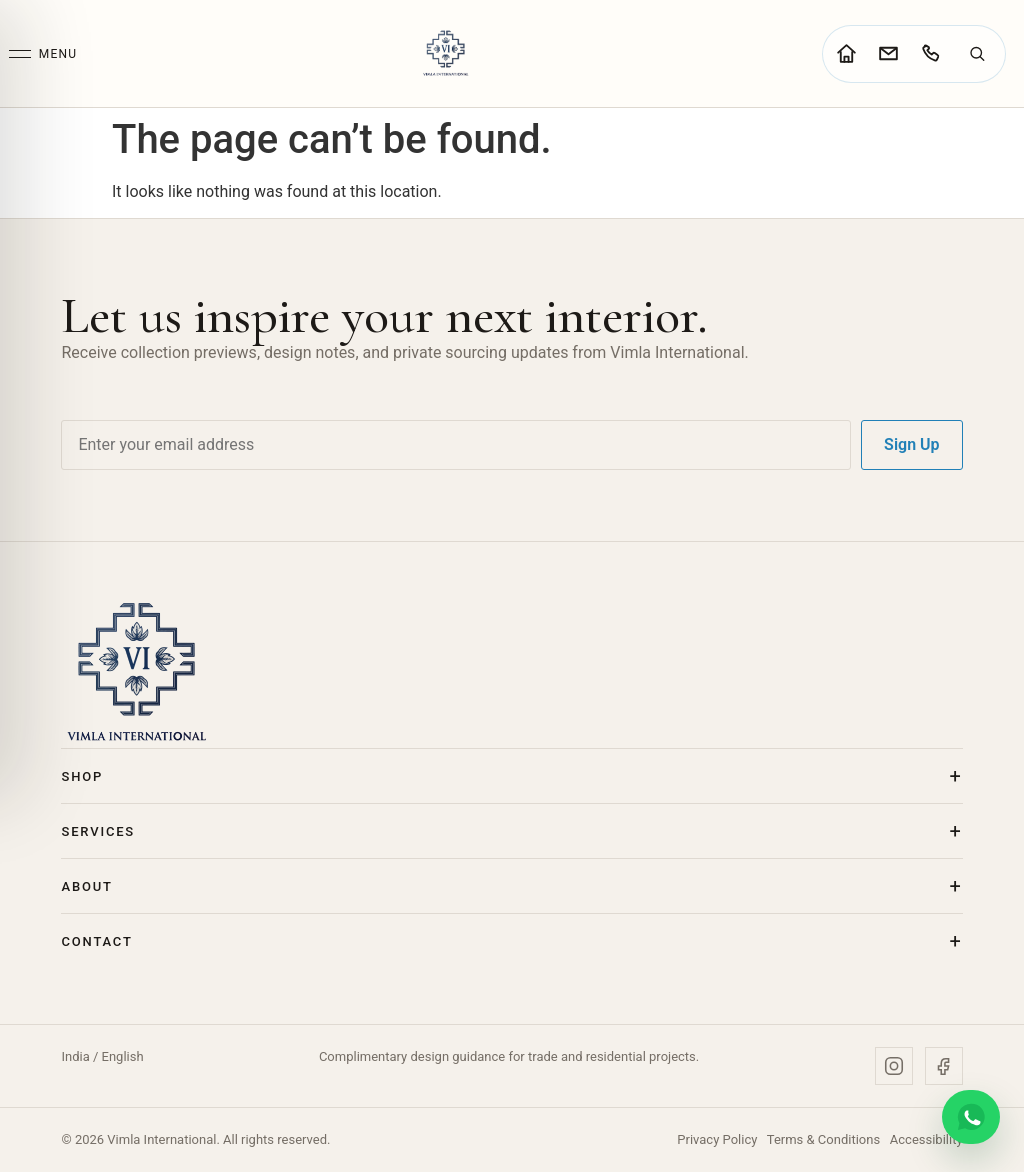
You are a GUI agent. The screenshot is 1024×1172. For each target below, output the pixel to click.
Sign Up (911, 444)
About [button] (86, 886)
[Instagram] (894, 1066)
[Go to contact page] (888, 54)
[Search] (977, 54)
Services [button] (98, 831)
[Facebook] (944, 1066)
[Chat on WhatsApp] (971, 1117)
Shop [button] (82, 776)
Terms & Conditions (823, 1139)
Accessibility (926, 1139)
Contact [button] (96, 941)
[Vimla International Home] (445, 53)
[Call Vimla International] (930, 54)
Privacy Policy (717, 1139)
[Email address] (456, 445)
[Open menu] (43, 54)
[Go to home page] (846, 54)
